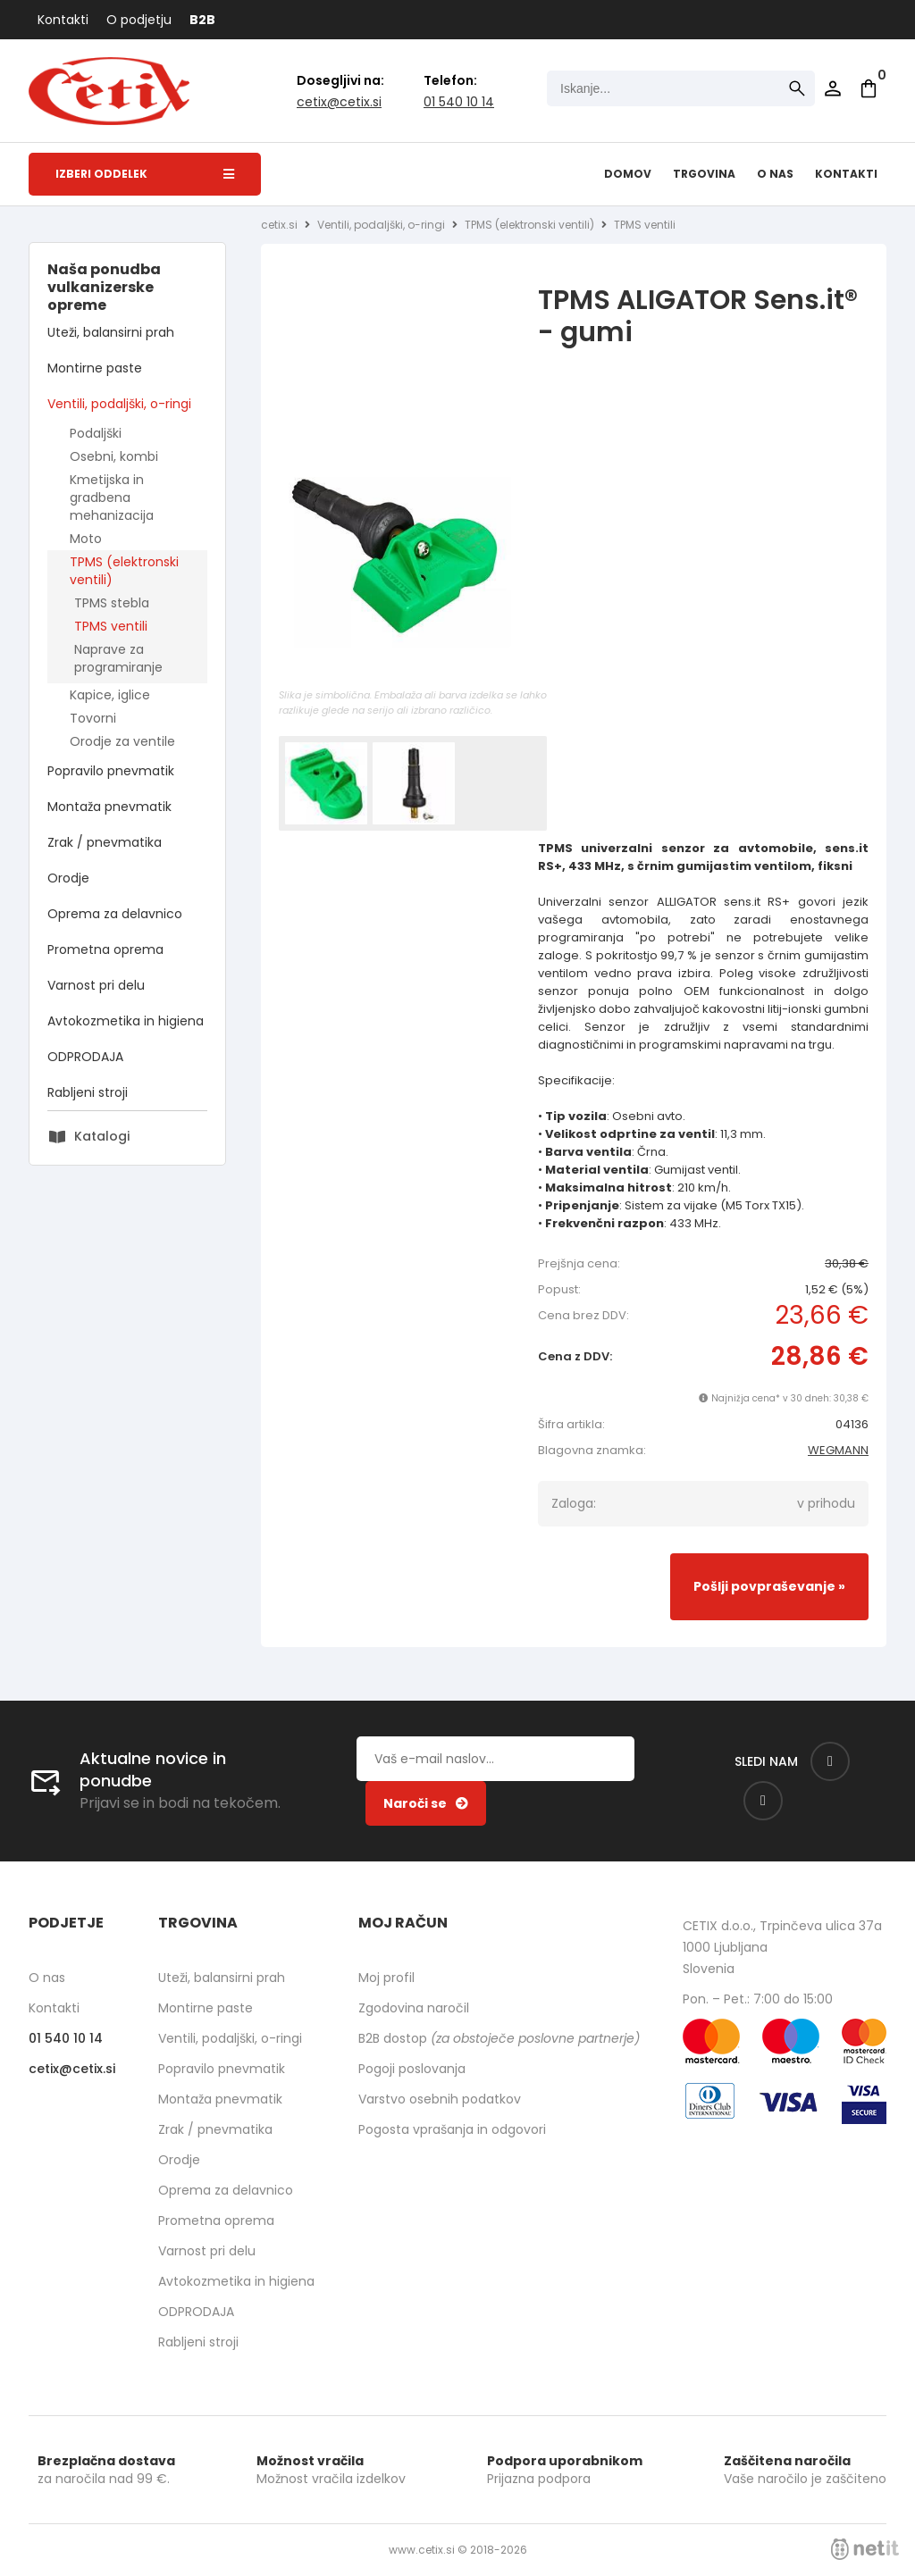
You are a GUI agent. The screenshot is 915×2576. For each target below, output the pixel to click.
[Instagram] (763, 1800)
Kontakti (63, 20)
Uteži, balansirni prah (110, 332)
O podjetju (139, 20)
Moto (86, 539)
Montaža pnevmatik (109, 806)
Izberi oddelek (144, 173)
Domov (627, 173)
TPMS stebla (111, 603)
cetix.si (279, 224)
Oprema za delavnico (114, 914)
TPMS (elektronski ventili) (124, 571)
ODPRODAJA (85, 1057)
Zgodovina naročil (413, 2008)
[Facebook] (830, 1761)
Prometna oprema (105, 949)
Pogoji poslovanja (412, 2069)
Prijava (833, 88)
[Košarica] (868, 88)
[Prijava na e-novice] (425, 1803)
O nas (775, 173)
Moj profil (386, 1977)
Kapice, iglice (110, 695)
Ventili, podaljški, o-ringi (119, 404)
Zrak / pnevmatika (104, 842)
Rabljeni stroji (87, 1092)
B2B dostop (499, 2038)
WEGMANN (838, 1450)
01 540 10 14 (459, 102)
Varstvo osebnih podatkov (439, 2099)
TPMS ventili (110, 626)
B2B (202, 20)
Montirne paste (94, 368)
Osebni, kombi (114, 456)
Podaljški (96, 433)
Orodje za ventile (122, 741)
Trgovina (704, 173)
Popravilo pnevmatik (110, 771)
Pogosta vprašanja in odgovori (452, 2129)
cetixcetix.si (339, 102)
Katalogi (102, 1136)
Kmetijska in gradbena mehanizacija (112, 497)
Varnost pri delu (96, 985)
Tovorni (93, 718)
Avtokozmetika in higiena (125, 1021)
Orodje (68, 878)
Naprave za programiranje (118, 658)
